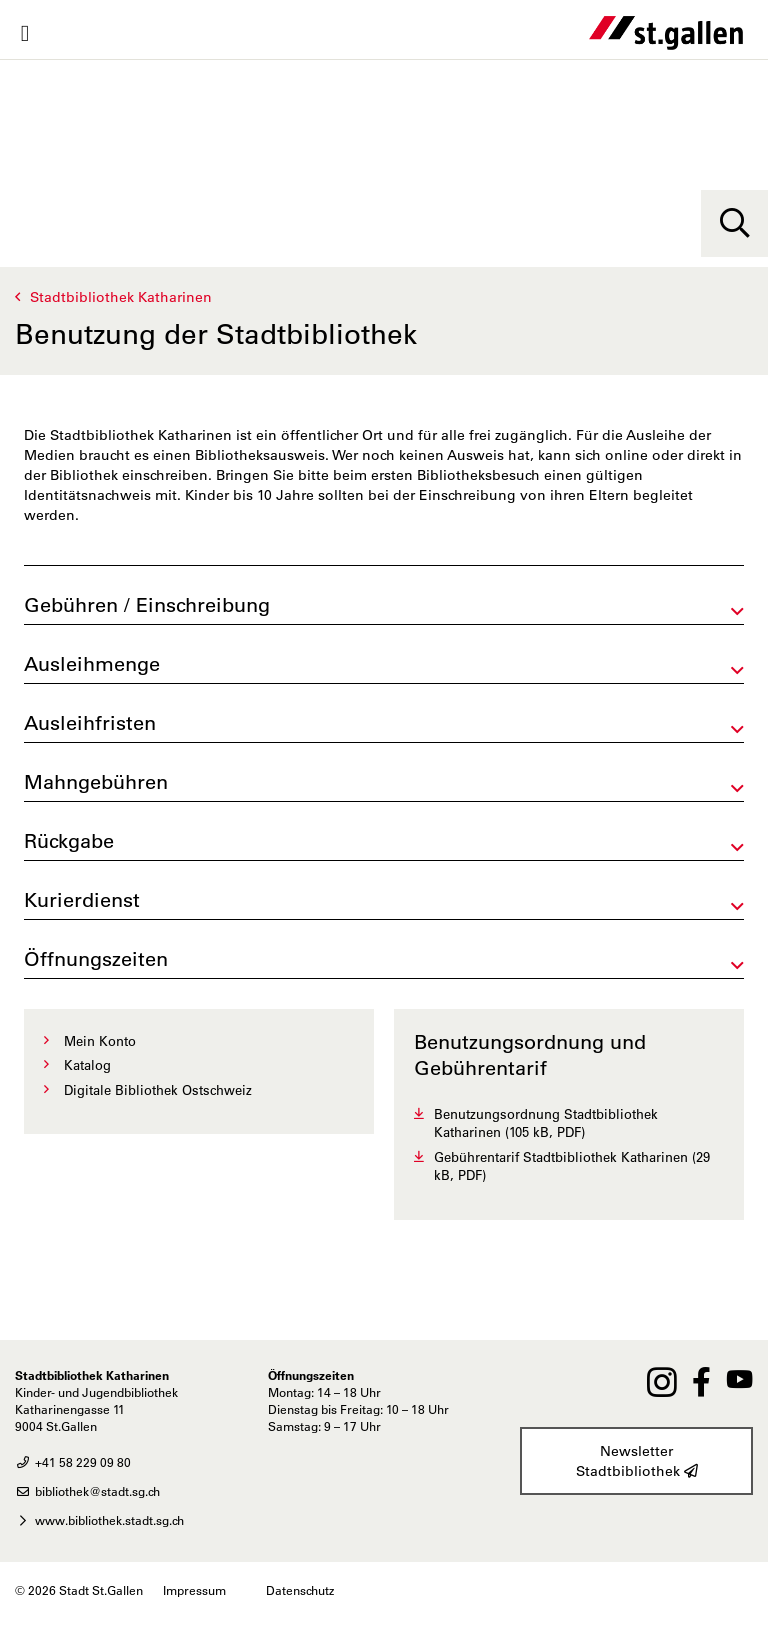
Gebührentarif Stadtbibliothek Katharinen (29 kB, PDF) (572, 1166)
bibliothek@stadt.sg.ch (87, 1491)
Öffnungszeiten (96, 959)
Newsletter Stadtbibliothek (637, 1461)
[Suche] (734, 223)
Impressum (194, 1590)
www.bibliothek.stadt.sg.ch (99, 1520)
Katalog (87, 1064)
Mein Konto (100, 1040)
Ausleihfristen (90, 723)
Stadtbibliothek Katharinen (121, 297)
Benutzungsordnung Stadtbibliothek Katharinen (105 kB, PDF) (546, 1123)
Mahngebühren (96, 782)
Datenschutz (300, 1590)
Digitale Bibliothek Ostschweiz (158, 1089)
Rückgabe (69, 841)
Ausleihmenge (92, 664)
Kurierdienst (82, 900)
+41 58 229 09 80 (73, 1462)
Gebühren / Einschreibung (147, 605)
